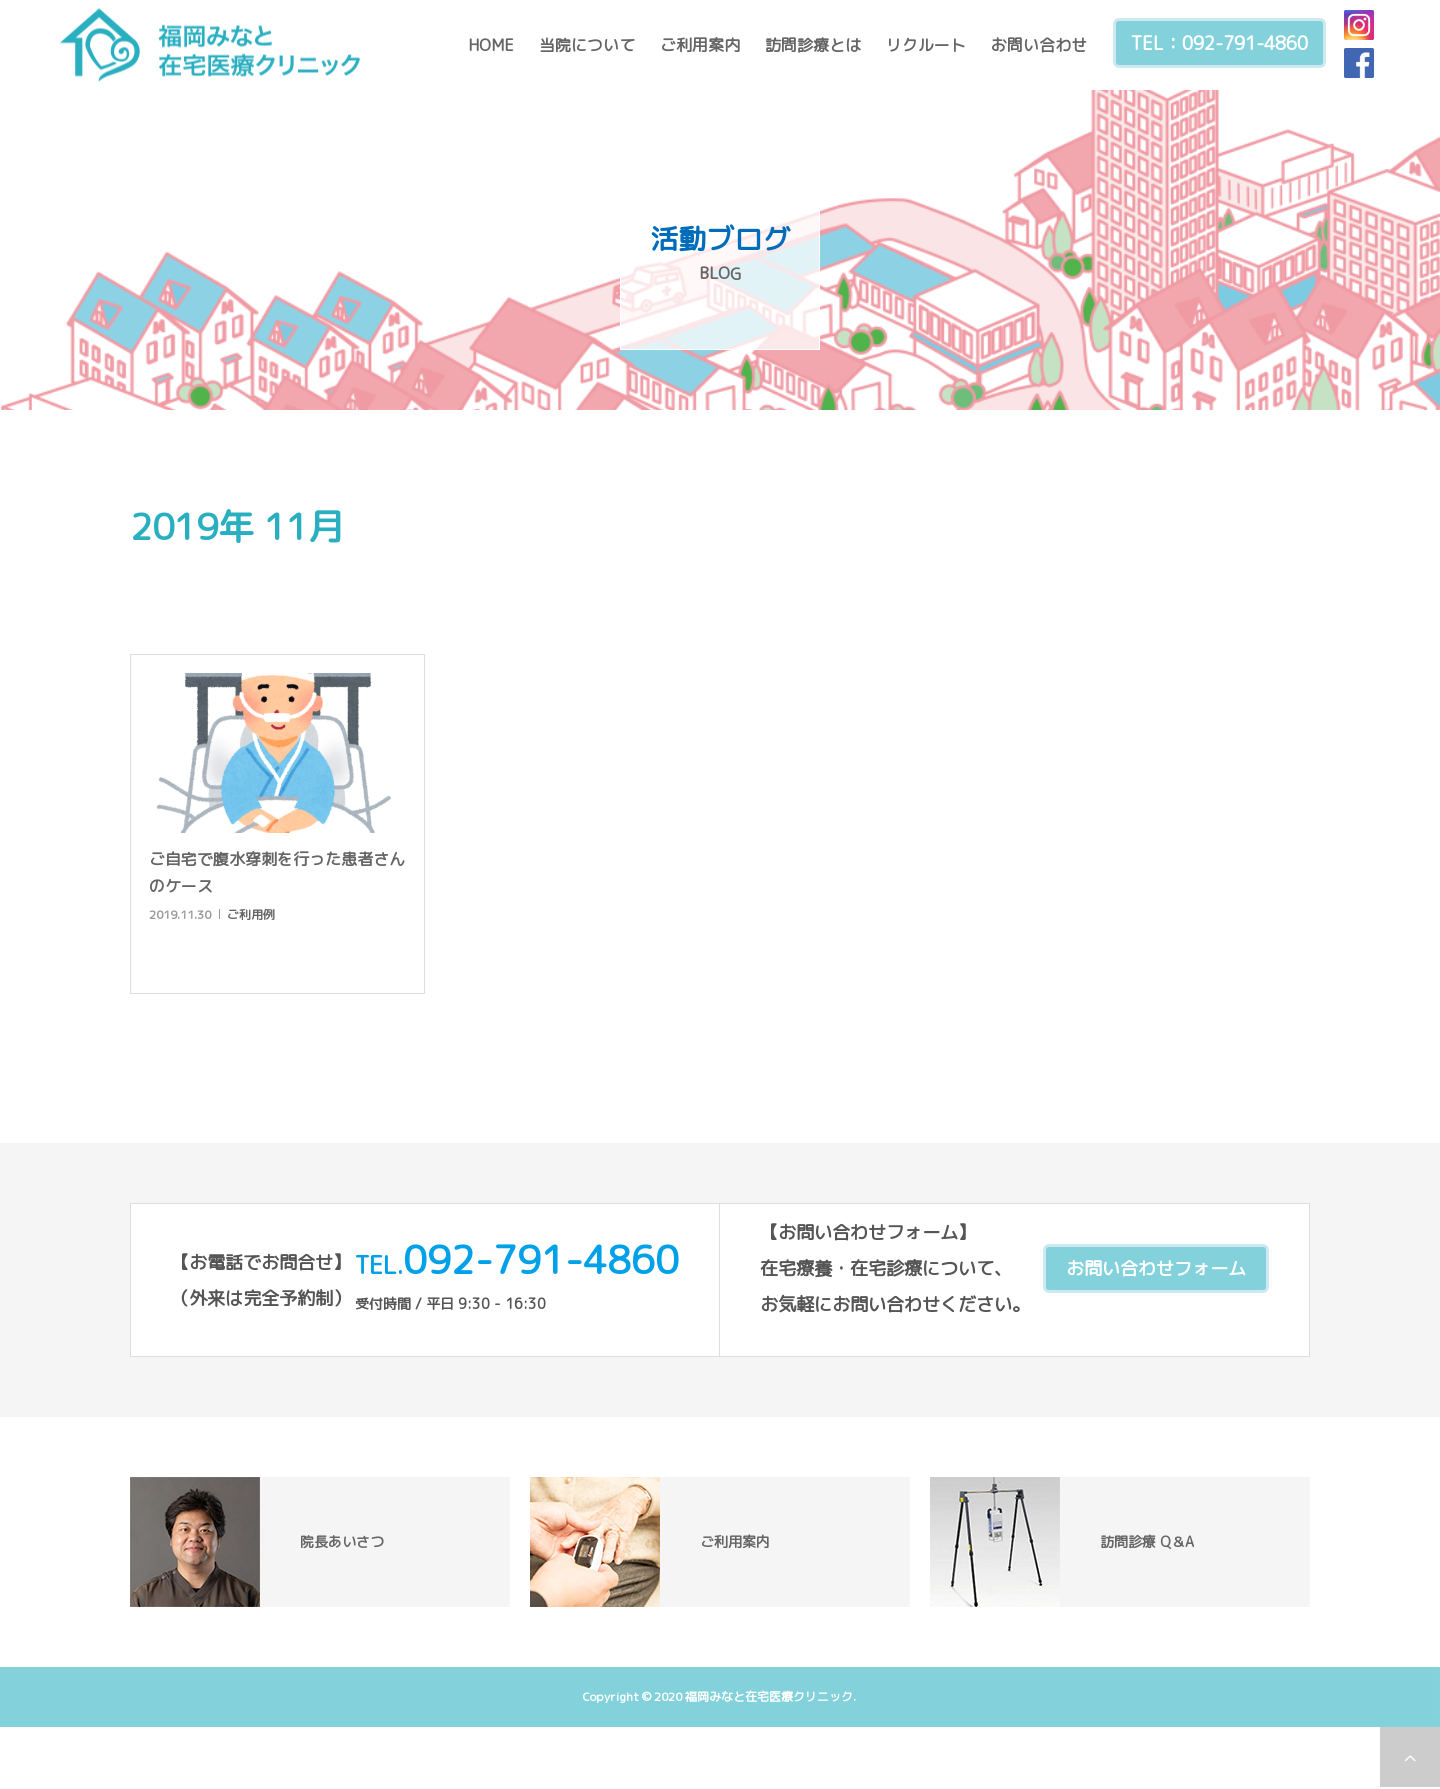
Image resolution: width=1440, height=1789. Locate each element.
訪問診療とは (813, 45)
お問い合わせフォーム (1156, 1268)
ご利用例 (251, 914)
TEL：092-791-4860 (1219, 43)
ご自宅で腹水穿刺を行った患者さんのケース (277, 872)
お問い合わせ (1039, 45)
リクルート (926, 45)
